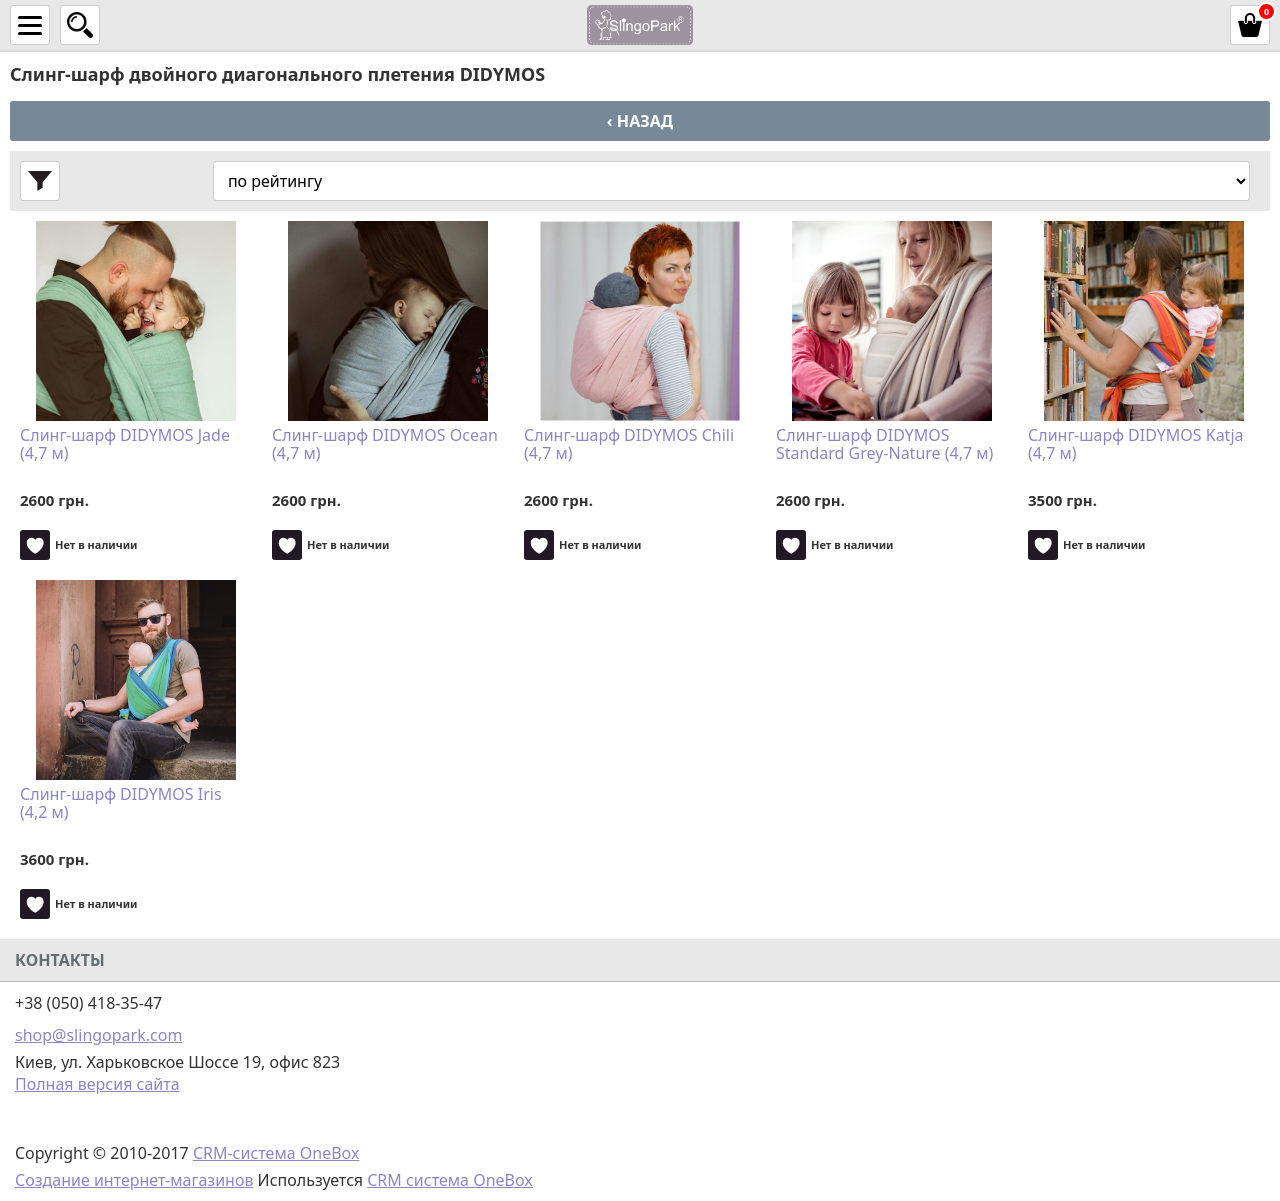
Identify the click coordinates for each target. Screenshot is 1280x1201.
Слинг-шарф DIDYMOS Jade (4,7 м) (125, 445)
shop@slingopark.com (98, 1035)
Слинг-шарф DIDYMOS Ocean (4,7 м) (385, 445)
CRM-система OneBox (276, 1153)
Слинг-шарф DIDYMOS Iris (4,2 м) (121, 804)
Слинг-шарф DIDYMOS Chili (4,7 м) (629, 445)
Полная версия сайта (97, 1084)
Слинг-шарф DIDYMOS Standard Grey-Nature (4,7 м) (884, 445)
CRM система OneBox (450, 1180)
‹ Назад (640, 121)
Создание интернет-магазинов (134, 1180)
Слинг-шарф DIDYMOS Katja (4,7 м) (1136, 445)
